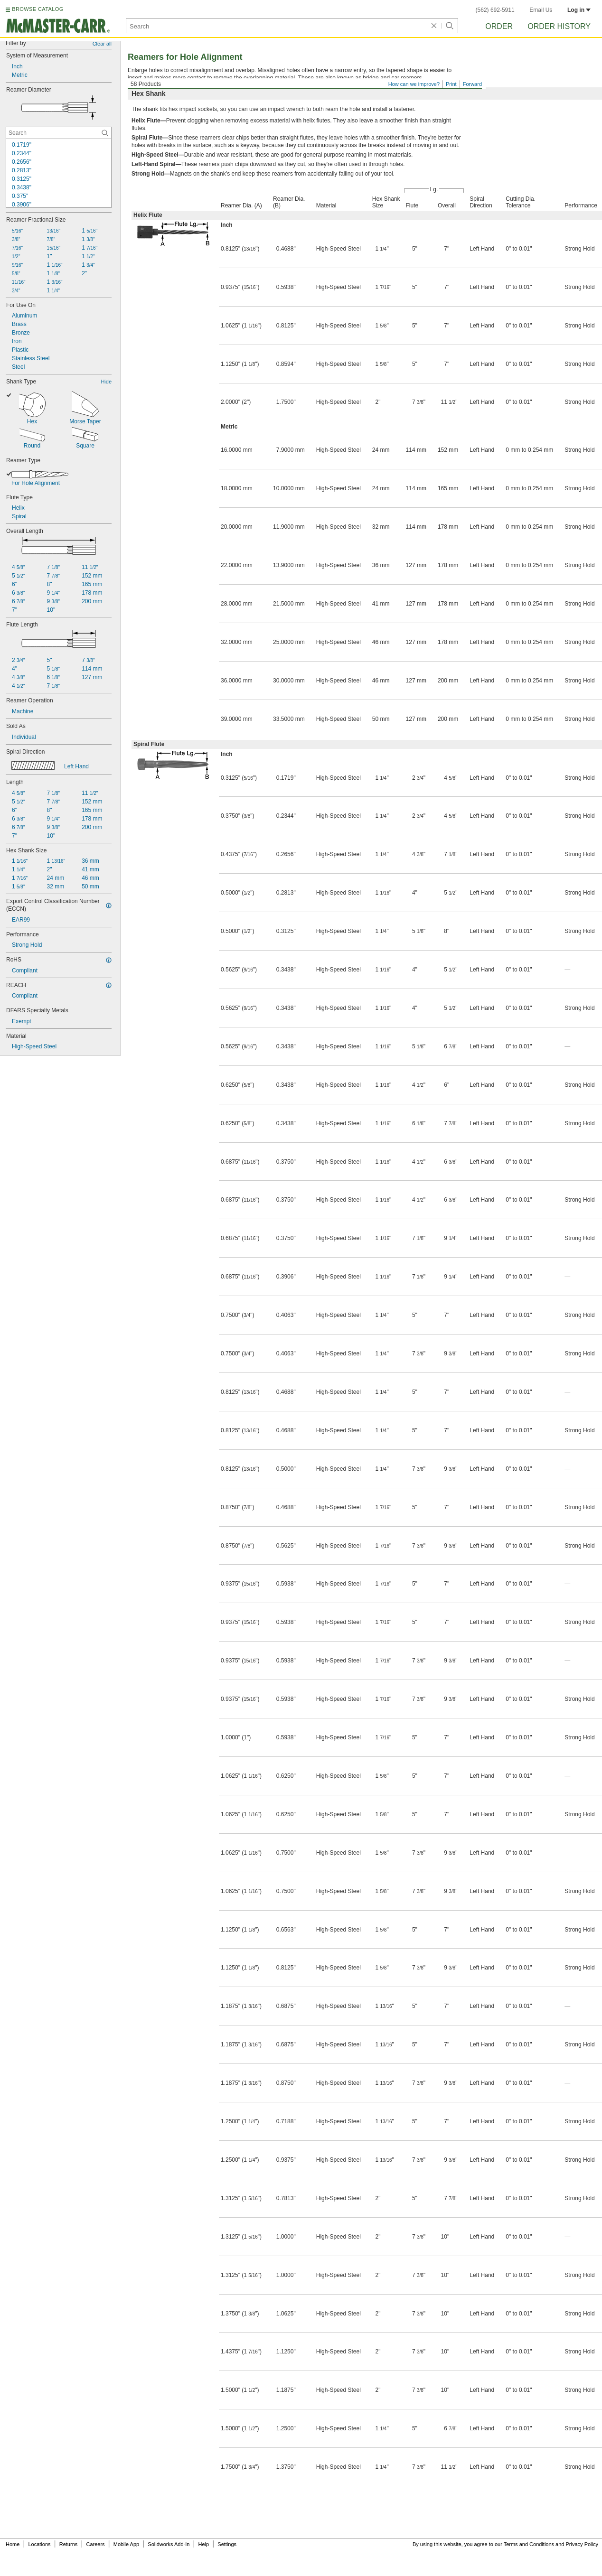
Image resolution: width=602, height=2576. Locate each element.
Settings (226, 2544)
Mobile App (126, 2544)
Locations (39, 2544)
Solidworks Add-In (168, 2544)
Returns (68, 2544)
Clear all (102, 44)
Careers (95, 2544)
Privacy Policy (582, 2544)
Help (203, 2544)
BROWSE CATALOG (37, 9)
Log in (579, 10)
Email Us (540, 10)
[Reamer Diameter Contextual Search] (59, 133)
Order (499, 26)
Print (451, 84)
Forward (472, 84)
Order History (559, 26)
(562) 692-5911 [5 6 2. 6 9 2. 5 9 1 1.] (495, 10)
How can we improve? (414, 84)
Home (12, 2544)
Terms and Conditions (529, 2544)
